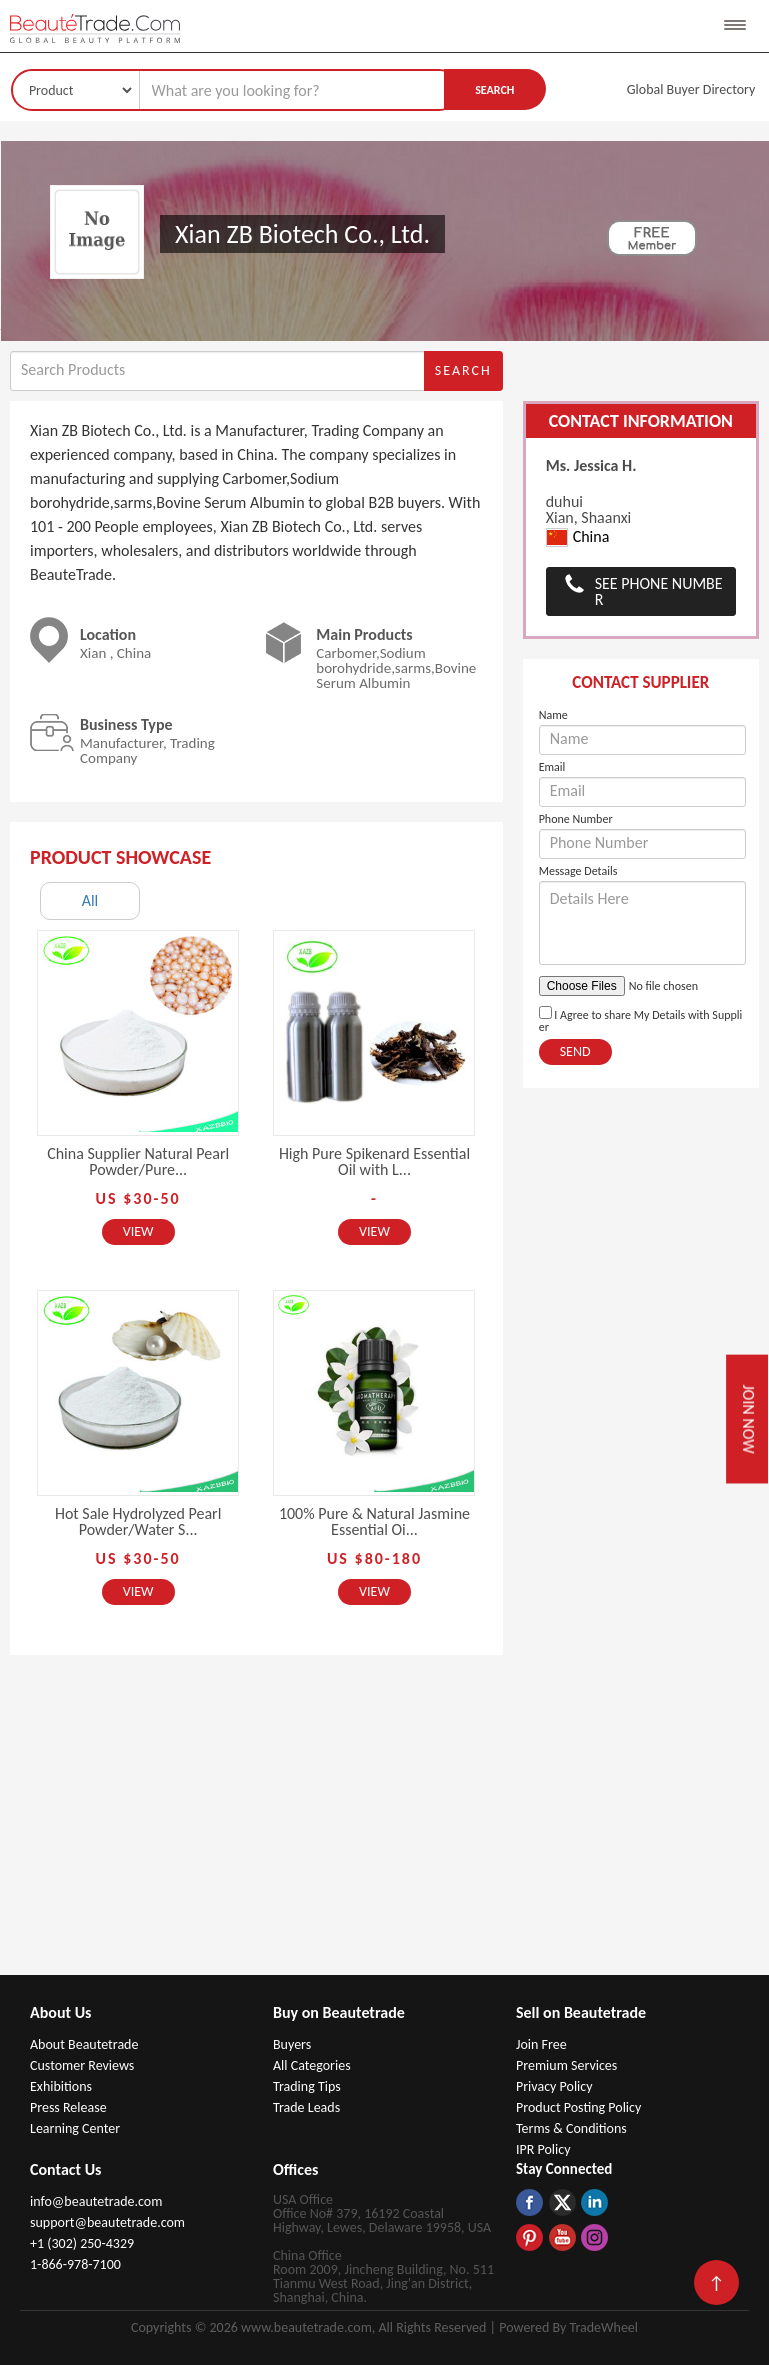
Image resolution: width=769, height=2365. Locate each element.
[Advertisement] (385, 1825)
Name (553, 715)
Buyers (292, 2044)
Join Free (541, 2044)
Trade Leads (306, 2107)
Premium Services (566, 2065)
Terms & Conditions (571, 2128)
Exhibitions (61, 2086)
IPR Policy (543, 2149)
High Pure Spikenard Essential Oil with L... (374, 1161)
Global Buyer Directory (691, 89)
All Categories (312, 2065)
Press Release (68, 2107)
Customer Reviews (82, 2065)
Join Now (748, 1418)
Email (552, 767)
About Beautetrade (84, 2044)
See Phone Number (659, 591)
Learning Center (75, 2128)
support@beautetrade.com (107, 2222)
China (578, 537)
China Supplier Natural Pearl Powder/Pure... (138, 1161)
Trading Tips (307, 2086)
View (138, 1231)
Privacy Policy (554, 2086)
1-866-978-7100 (75, 2264)
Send (575, 1051)
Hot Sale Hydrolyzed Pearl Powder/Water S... (138, 1521)
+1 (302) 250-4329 (82, 2243)
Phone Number (576, 819)
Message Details (578, 871)
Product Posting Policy (578, 2107)
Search (494, 90)
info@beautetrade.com (96, 2201)
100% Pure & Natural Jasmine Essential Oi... (374, 1521)
